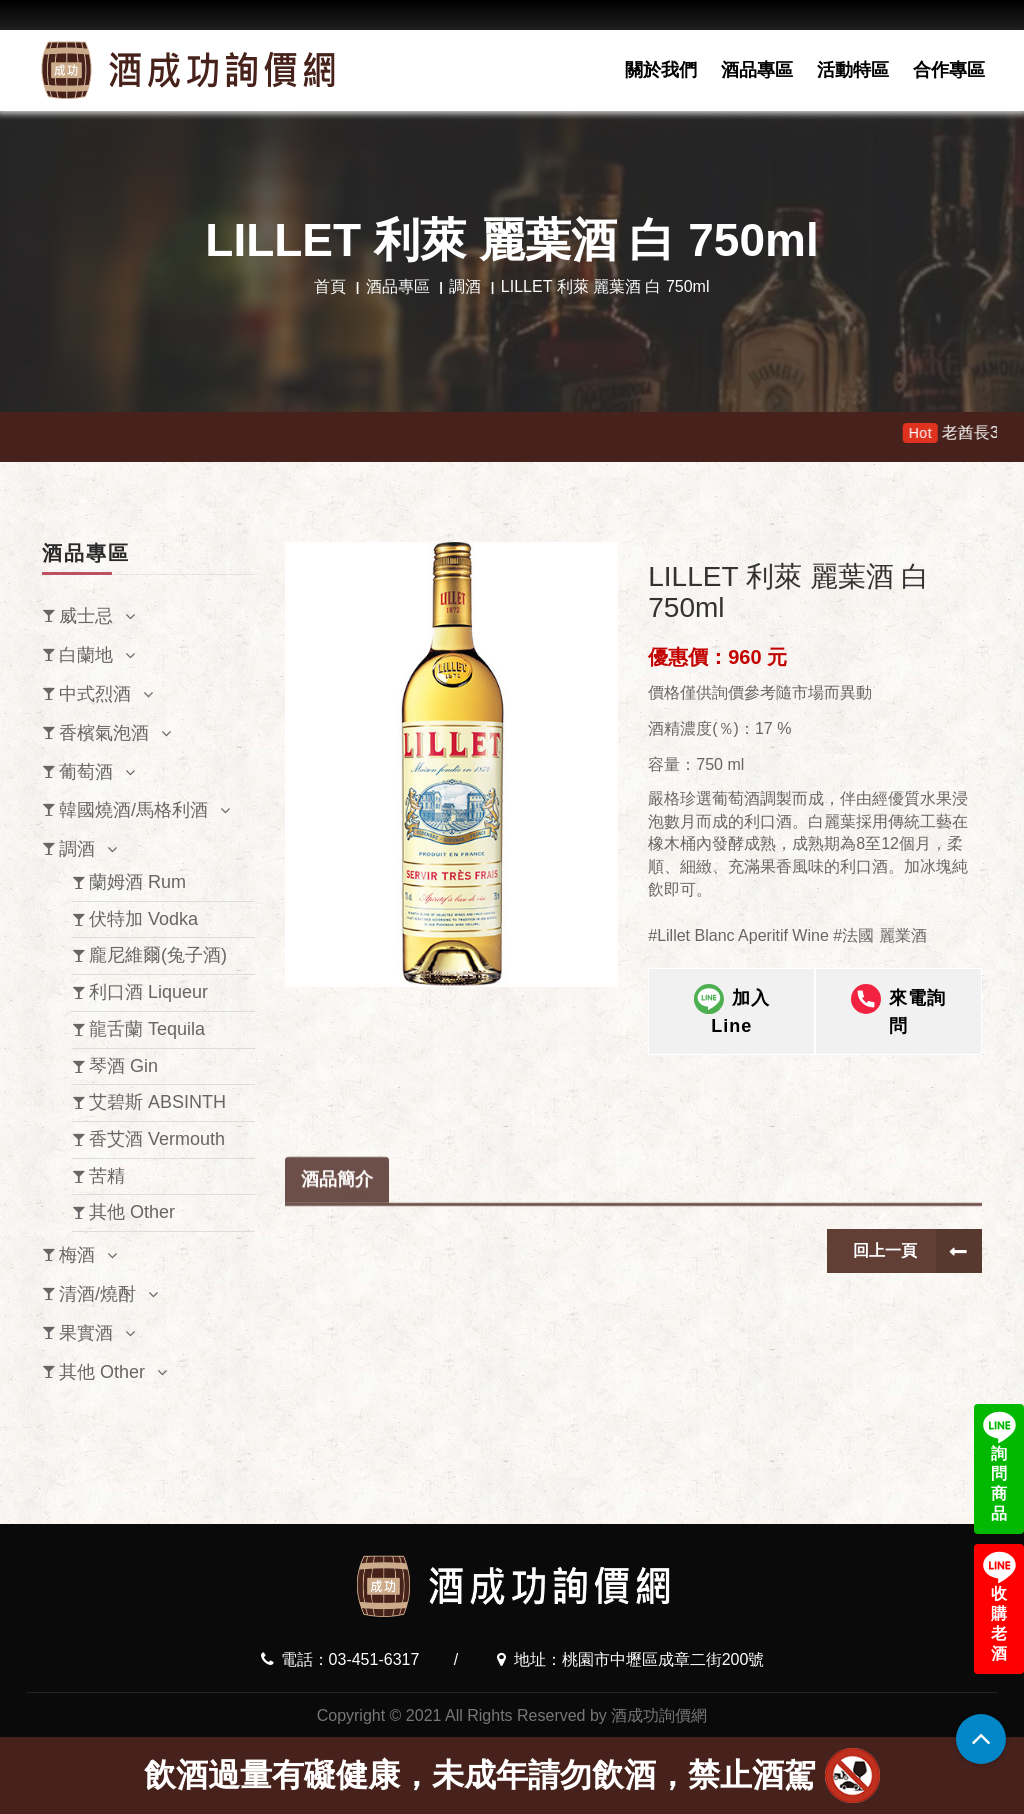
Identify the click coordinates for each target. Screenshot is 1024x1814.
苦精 (107, 1176)
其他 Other (132, 1212)
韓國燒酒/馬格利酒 (133, 810)
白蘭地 (86, 655)
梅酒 (77, 1255)
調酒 (465, 286)
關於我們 (661, 70)
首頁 (330, 286)
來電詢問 (898, 1015)
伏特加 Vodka (143, 919)
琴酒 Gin (123, 1066)
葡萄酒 (86, 772)
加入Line (732, 1015)
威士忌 (86, 616)
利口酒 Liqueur (148, 992)
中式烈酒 (95, 694)
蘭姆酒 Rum (137, 882)
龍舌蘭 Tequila (147, 1029)
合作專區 (949, 70)
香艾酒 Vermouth (157, 1139)
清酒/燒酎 (97, 1294)
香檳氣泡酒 (104, 733)
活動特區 (853, 70)
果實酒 (86, 1333)
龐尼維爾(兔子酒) (158, 955)
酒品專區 (757, 70)
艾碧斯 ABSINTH (157, 1102)
